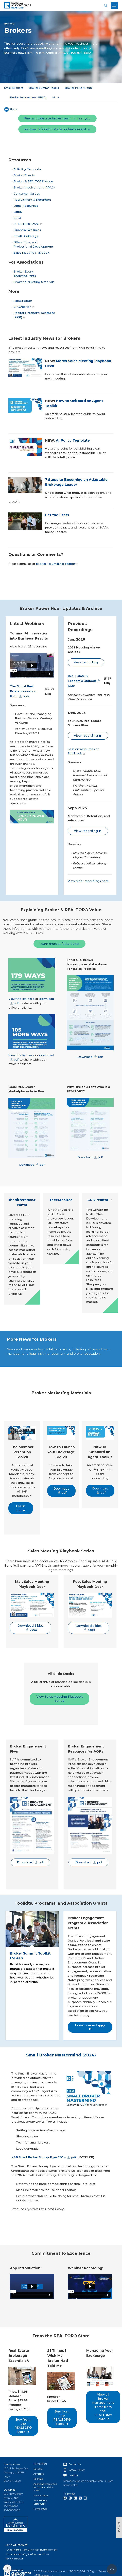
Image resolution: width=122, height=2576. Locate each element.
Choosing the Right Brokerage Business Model (31, 2540)
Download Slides (30, 1618)
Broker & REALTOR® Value (33, 172)
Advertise (38, 2464)
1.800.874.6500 (76, 2460)
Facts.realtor (22, 291)
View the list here (21, 989)
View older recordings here (88, 871)
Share (10, 100)
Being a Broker (14, 2549)
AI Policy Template (27, 159)
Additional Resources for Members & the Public (45, 2477)
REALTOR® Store (27, 214)
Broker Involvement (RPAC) (34, 178)
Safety (18, 202)
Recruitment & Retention (32, 190)
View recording (86, 653)
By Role (9, 23)
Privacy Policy (40, 2486)
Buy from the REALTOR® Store (23, 2416)
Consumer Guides (26, 184)
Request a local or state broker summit (57, 120)
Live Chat (73, 2465)
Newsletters (40, 2454)
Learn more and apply (90, 2017)
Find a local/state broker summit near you (57, 109)
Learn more (20, 1499)
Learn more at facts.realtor (59, 934)
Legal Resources (25, 196)
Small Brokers (13, 87)
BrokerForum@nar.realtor (56, 554)
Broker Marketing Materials (33, 272)
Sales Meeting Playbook (31, 243)
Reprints (38, 2469)
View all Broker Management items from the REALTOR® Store (103, 2397)
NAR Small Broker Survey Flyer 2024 (43, 2148)
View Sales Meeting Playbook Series (59, 1689)
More (68, 87)
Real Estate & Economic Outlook (84, 671)
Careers (37, 2459)
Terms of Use (40, 2499)
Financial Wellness (27, 220)
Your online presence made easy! (72, 2567)
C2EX (17, 208)
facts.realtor (61, 1190)
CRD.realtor (23, 297)
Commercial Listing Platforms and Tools (27, 2544)
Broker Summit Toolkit (44, 87)
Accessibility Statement (40, 2493)
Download (90, 1047)
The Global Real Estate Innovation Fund (23, 682)
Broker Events (24, 166)
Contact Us (74, 2454)
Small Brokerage (25, 226)
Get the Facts (57, 505)
